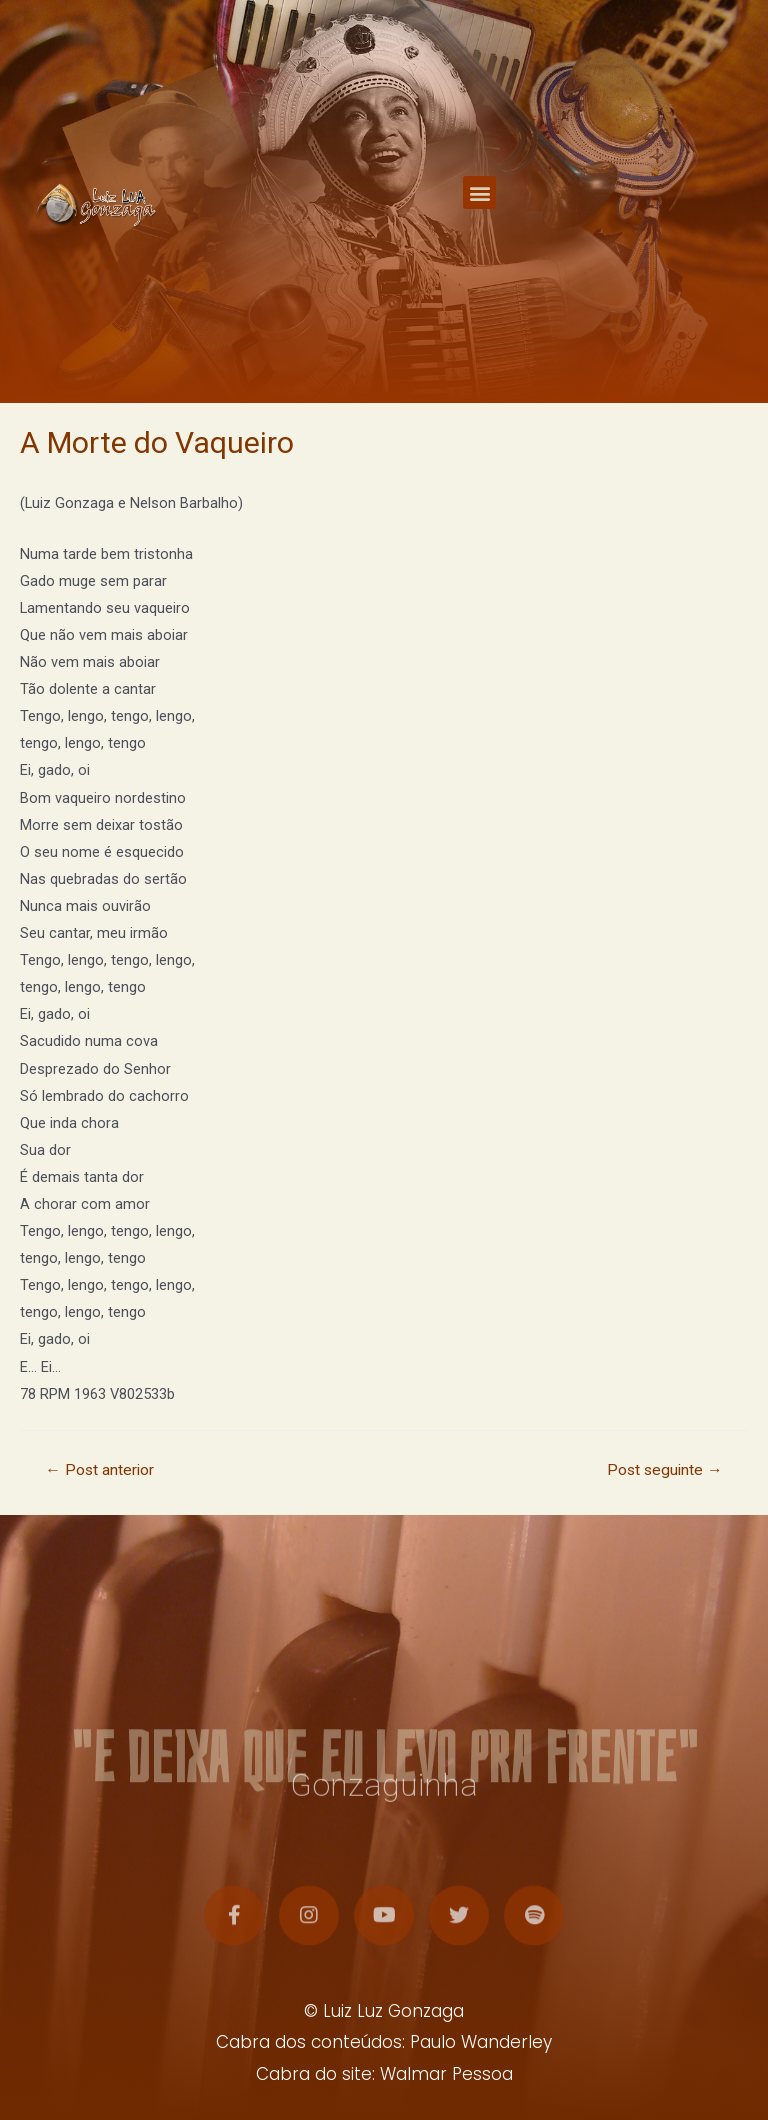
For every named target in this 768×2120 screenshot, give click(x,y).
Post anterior (99, 1470)
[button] (479, 203)
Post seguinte (665, 1470)
